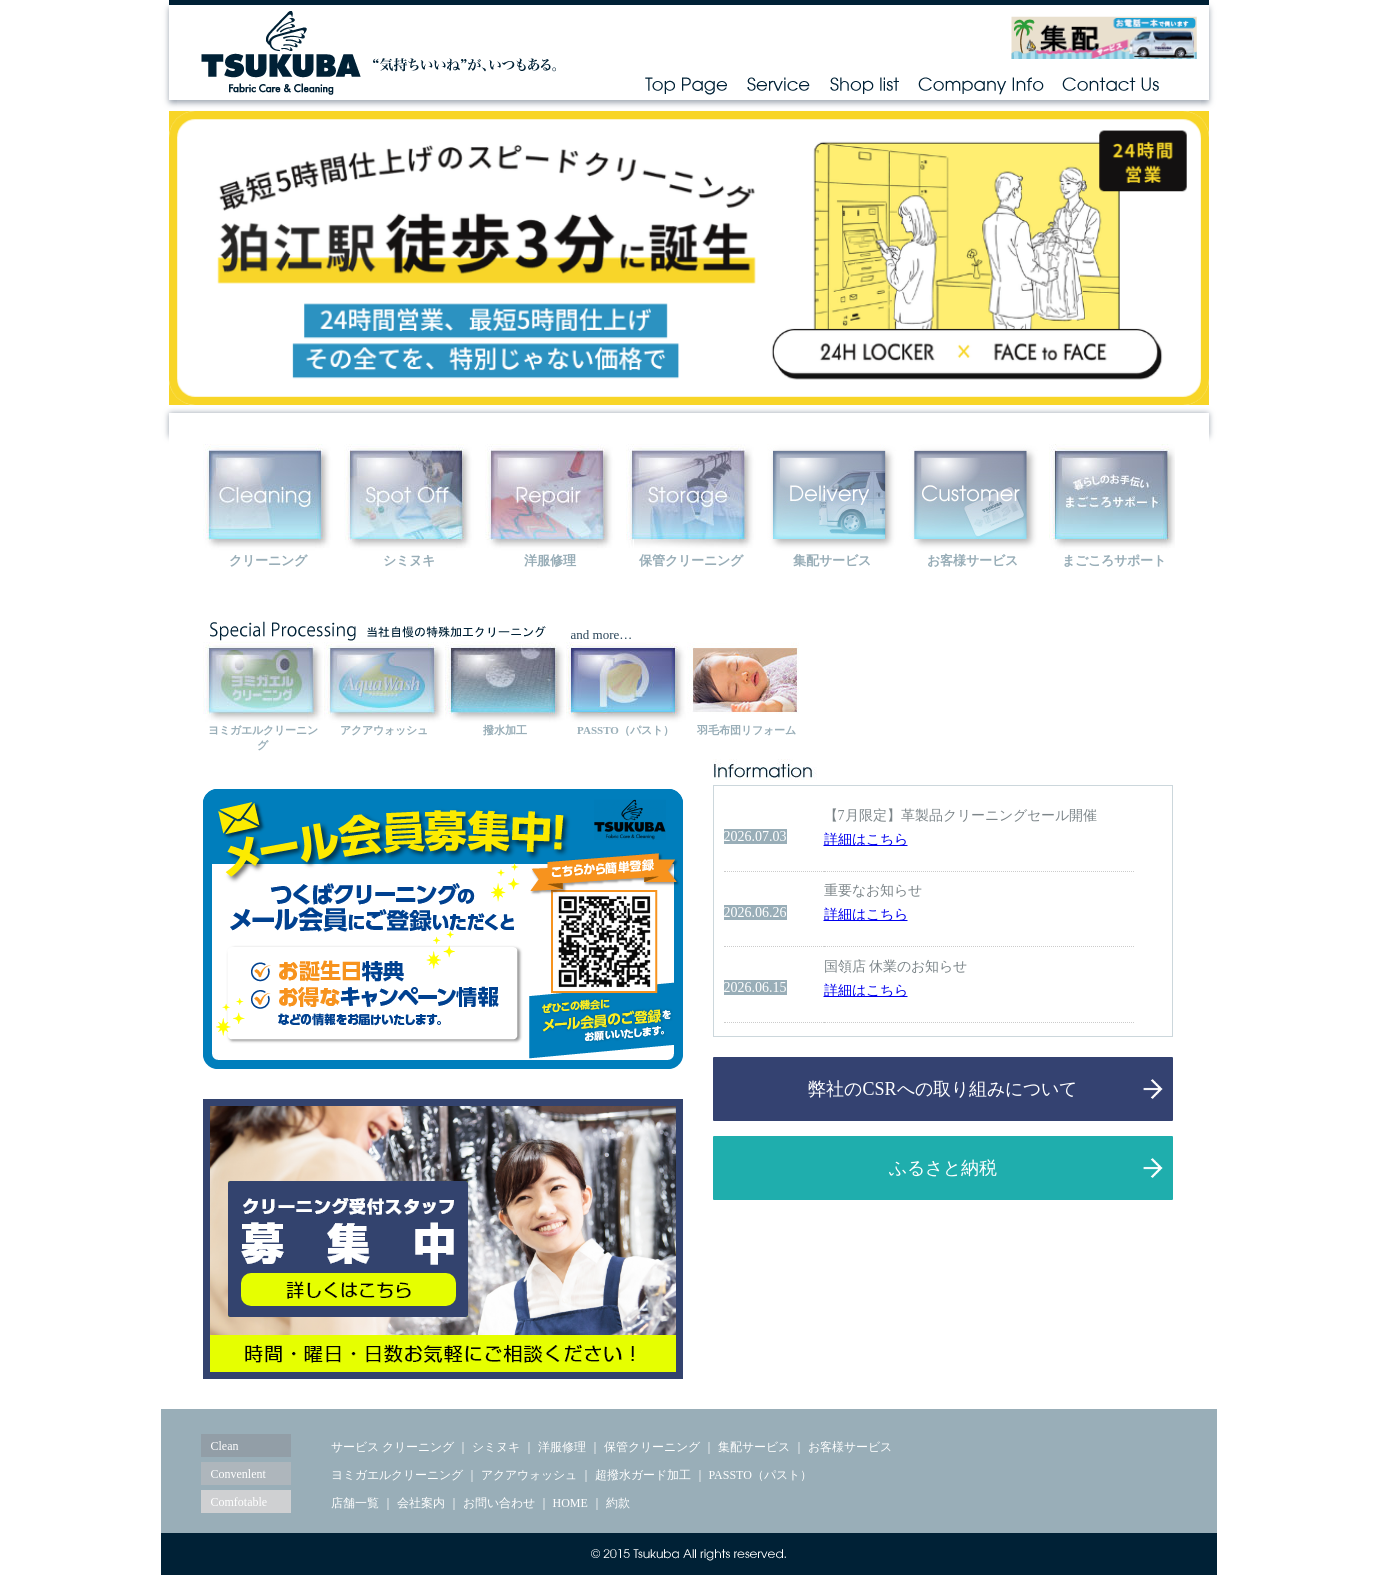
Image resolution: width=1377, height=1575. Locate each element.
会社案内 (421, 1503)
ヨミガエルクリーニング (397, 1475)
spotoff (409, 495)
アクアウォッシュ (529, 1475)
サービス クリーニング (392, 1447)
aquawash (384, 680)
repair (691, 495)
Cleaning (268, 495)
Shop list (864, 83)
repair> (550, 495)
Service (778, 83)
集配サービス (754, 1447)
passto (626, 680)
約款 (618, 1503)
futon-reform (747, 680)
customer (973, 495)
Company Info (981, 83)
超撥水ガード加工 (643, 1475)
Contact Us (1111, 83)
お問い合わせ (499, 1503)
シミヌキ (496, 1447)
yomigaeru (263, 680)
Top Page (686, 83)
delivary (832, 495)
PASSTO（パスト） (760, 1475)
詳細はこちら (866, 839)
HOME (570, 1503)
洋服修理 (562, 1447)
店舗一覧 (355, 1503)
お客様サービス (850, 1447)
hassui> (505, 680)
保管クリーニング (652, 1447)
